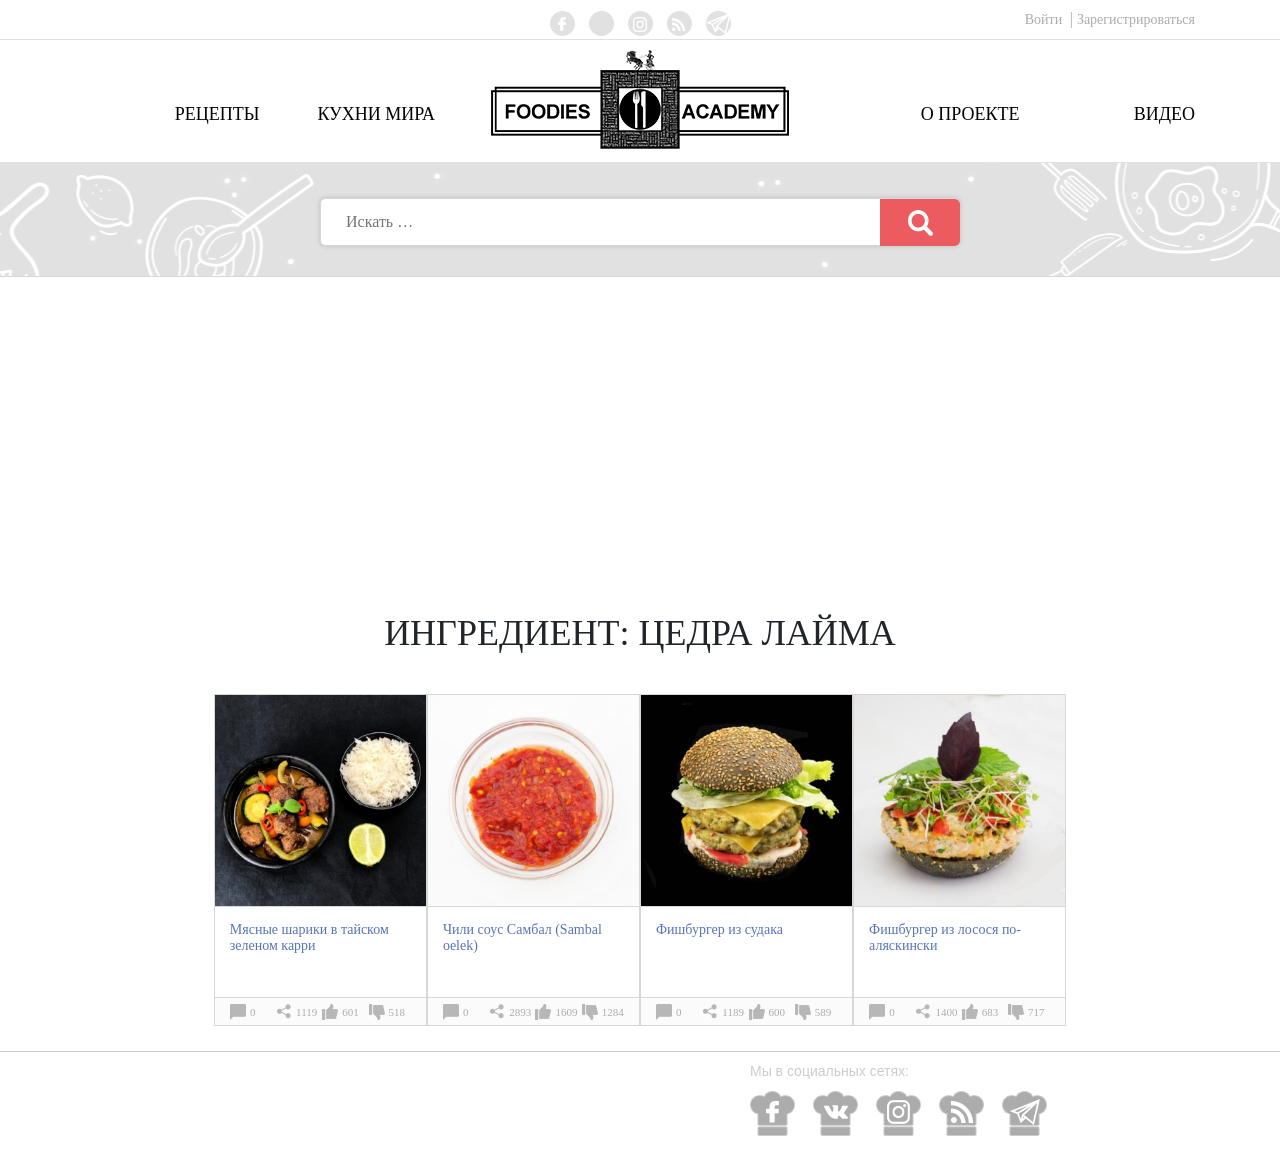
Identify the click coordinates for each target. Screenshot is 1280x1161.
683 (990, 1012)
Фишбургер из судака (719, 929)
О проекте (970, 114)
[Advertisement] (640, 427)
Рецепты (217, 114)
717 (1036, 1012)
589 (823, 1012)
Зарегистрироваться (1136, 19)
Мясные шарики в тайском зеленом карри (309, 937)
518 (397, 1012)
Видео (1164, 114)
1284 (613, 1012)
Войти (1045, 19)
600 (777, 1012)
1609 (566, 1012)
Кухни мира (376, 114)
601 (350, 1012)
